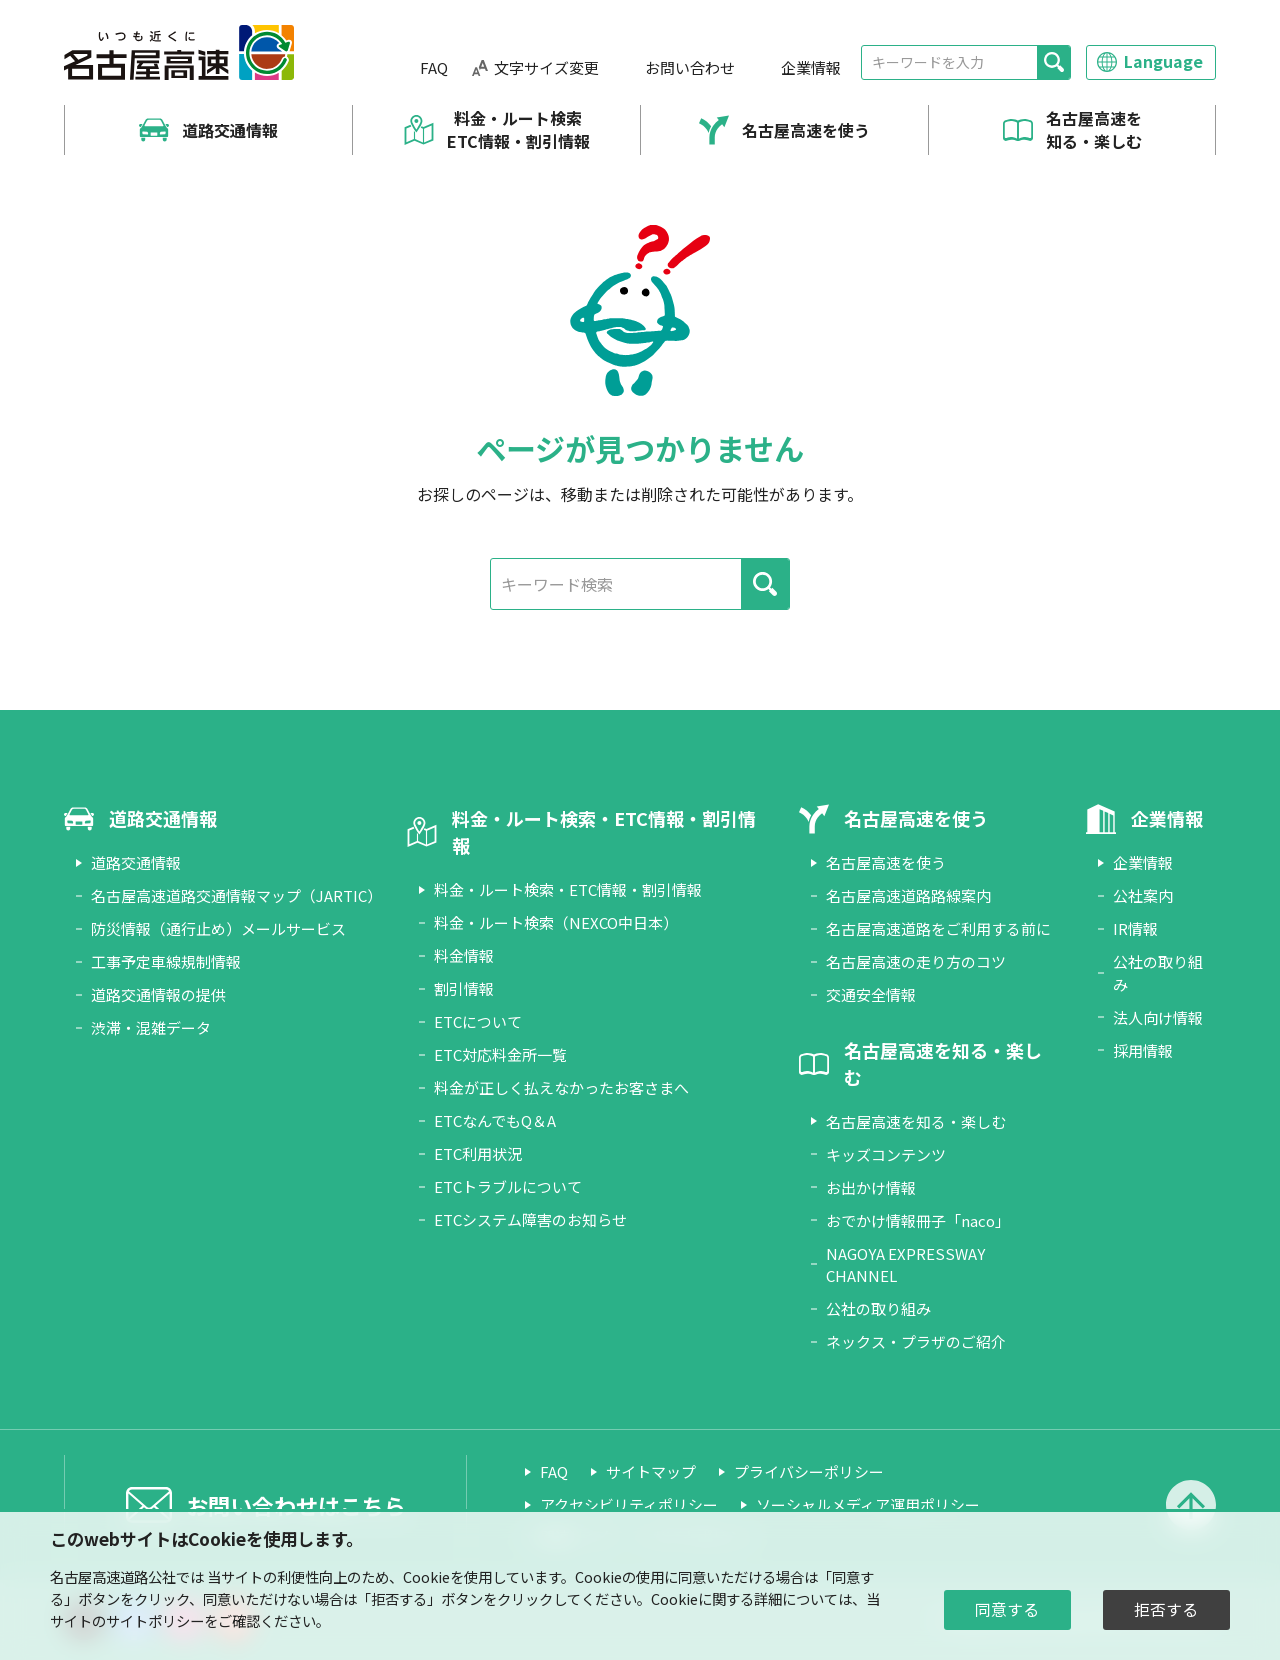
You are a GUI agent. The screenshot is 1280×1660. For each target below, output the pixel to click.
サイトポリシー (155, 1620)
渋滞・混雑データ (151, 1027)
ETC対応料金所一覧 (500, 1054)
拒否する (1166, 1609)
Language (1163, 61)
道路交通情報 (230, 130)
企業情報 (811, 67)
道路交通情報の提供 (158, 994)
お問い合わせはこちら (296, 1505)
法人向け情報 (1158, 1017)
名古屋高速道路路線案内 (908, 895)
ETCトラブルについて (508, 1186)
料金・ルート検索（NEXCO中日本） (556, 922)
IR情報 (1135, 928)
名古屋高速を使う (806, 130)
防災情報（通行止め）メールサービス (218, 928)
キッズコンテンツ (886, 1154)
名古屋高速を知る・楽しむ (1094, 129)
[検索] (1053, 62)
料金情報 (464, 955)
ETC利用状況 (478, 1153)
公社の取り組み (878, 1308)
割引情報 (464, 988)
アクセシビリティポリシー (629, 1504)
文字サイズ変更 (546, 67)
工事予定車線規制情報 (166, 961)
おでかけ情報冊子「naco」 (918, 1220)
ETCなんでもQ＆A (495, 1120)
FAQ (434, 67)
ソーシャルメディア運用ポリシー (868, 1504)
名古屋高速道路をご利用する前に (938, 928)
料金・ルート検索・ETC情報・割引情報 (568, 889)
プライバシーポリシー (809, 1471)
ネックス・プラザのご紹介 (916, 1341)
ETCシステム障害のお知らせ (530, 1219)
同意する (1007, 1609)
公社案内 (1143, 895)
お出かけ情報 (871, 1187)
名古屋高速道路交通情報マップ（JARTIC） (236, 895)
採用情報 (1143, 1050)
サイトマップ (651, 1471)
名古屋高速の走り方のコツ (916, 961)
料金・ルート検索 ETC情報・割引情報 (518, 129)
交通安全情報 (871, 994)
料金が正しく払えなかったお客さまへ (561, 1087)
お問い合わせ (690, 67)
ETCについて (478, 1021)
